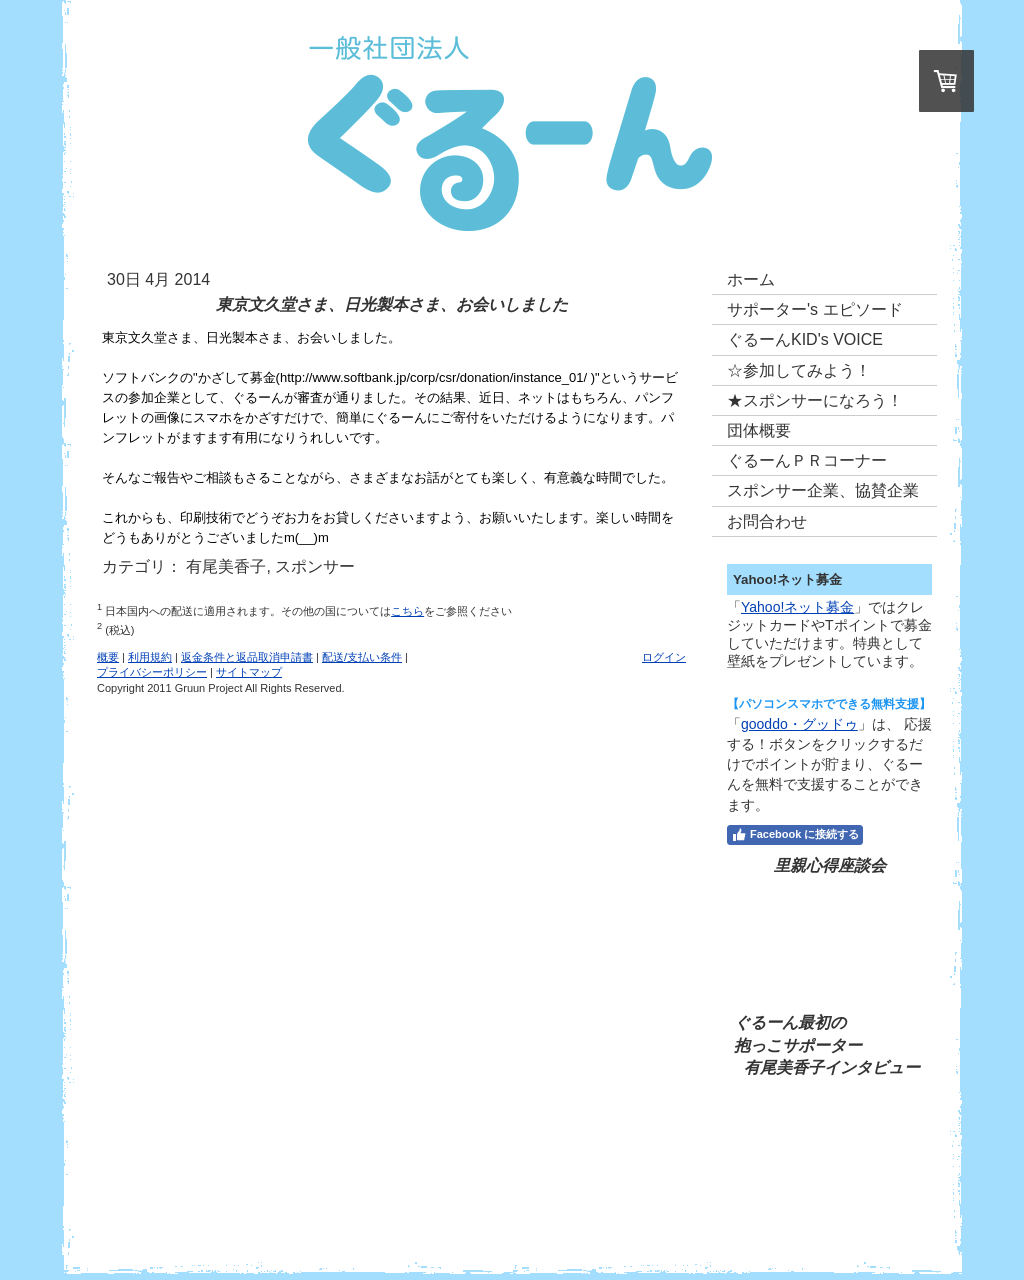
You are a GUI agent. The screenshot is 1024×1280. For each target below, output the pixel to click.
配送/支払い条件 (362, 657)
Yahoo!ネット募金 (797, 607)
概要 (108, 657)
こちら (407, 611)
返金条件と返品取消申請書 (247, 657)
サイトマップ (249, 672)
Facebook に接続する (795, 835)
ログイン (664, 657)
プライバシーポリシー (152, 672)
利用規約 (150, 657)
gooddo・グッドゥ (799, 724)
